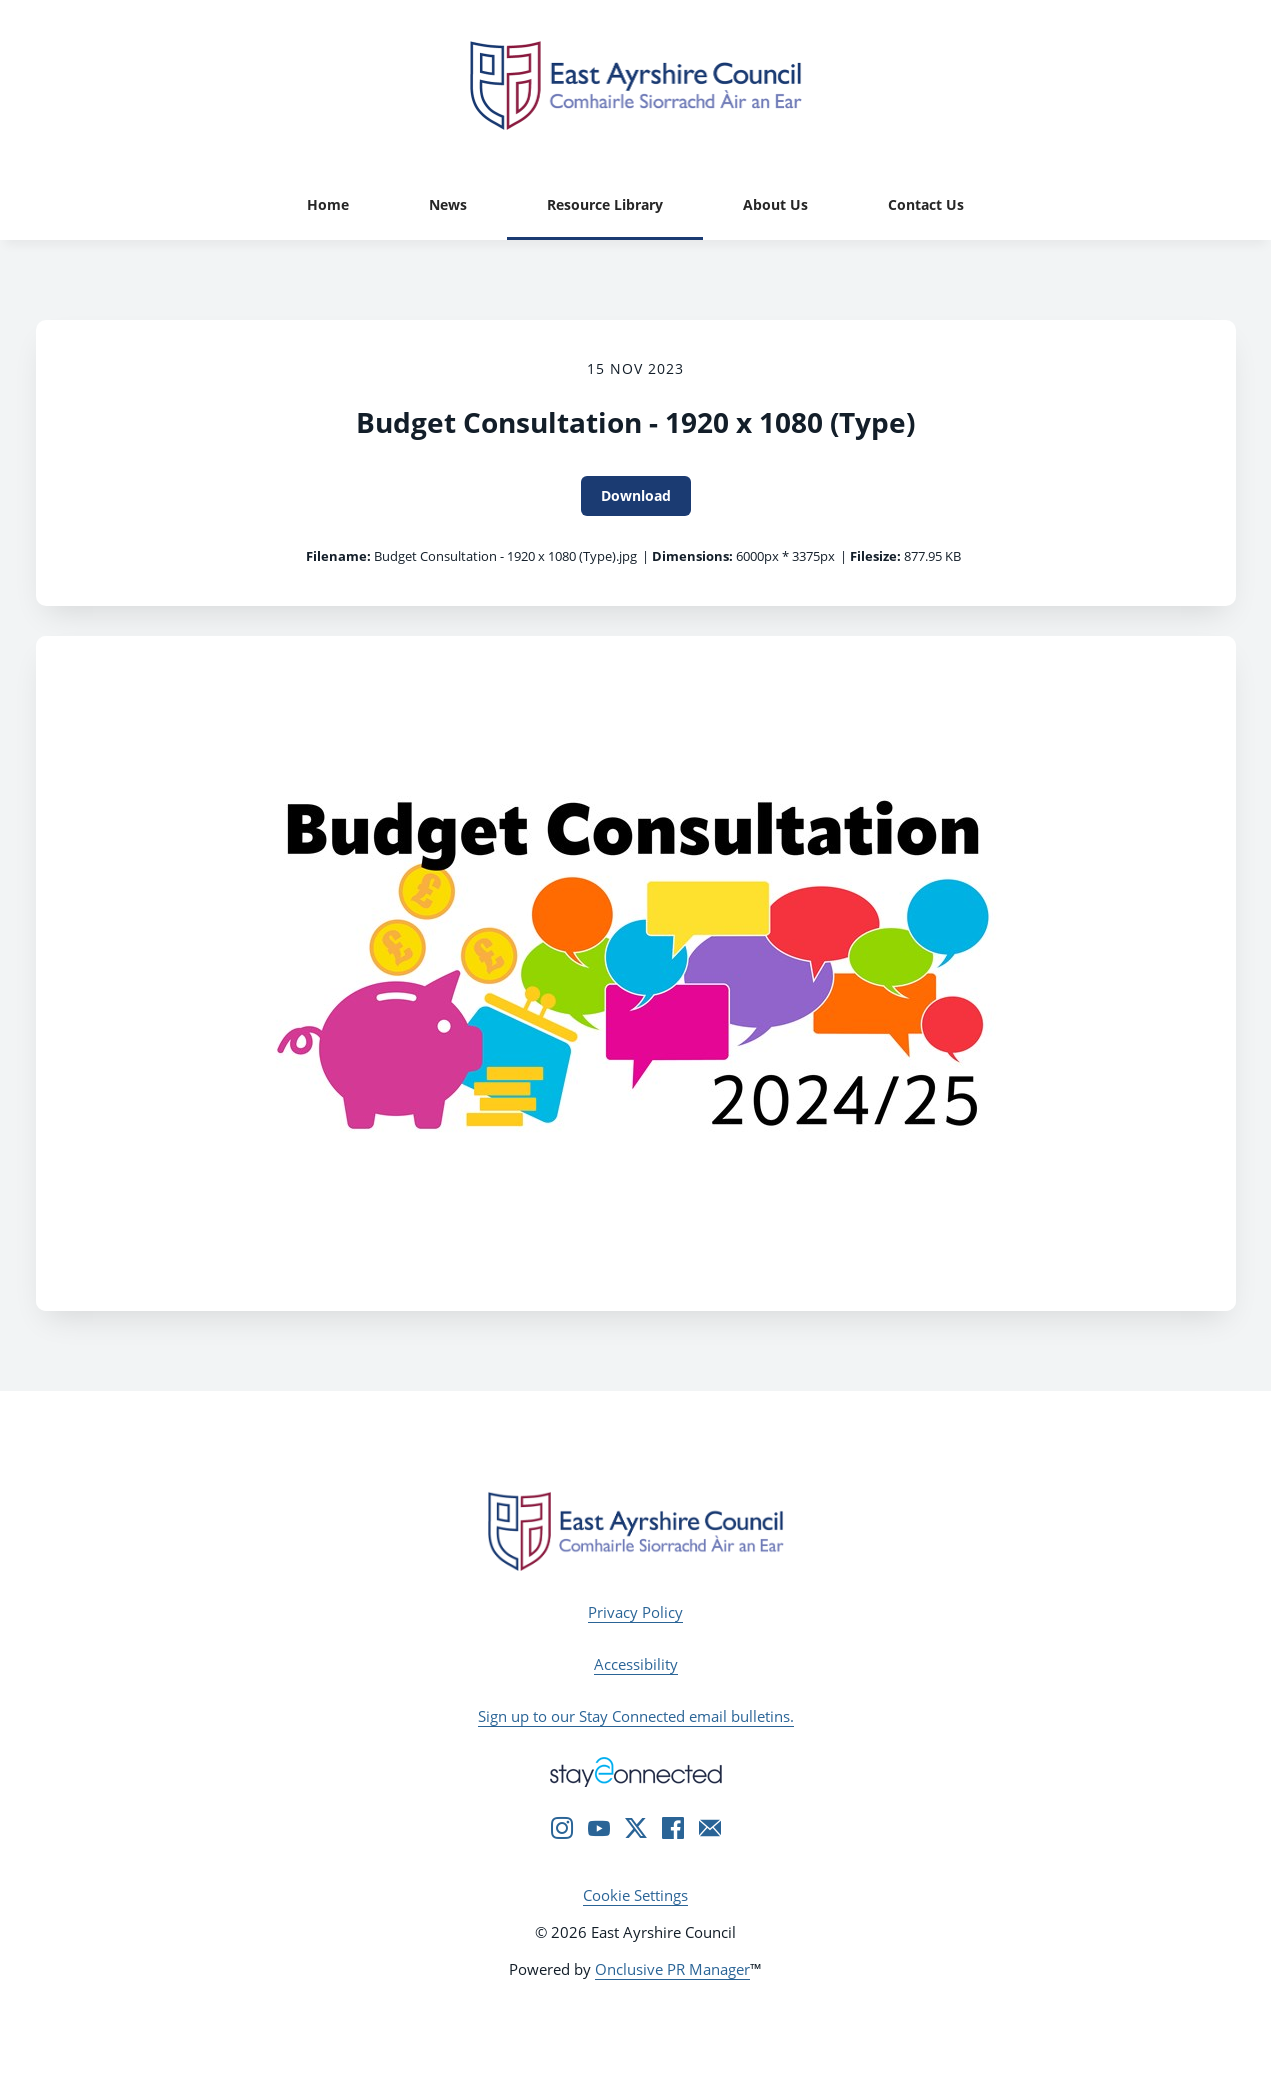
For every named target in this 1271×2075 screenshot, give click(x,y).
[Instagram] (562, 1828)
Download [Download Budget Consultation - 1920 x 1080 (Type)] (636, 495)
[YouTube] (599, 1828)
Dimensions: (692, 556)
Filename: (338, 556)
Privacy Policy (635, 1612)
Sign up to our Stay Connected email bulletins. (636, 1716)
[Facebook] (673, 1828)
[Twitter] (636, 1828)
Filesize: (875, 556)
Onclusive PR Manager (672, 1969)
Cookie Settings (635, 1895)
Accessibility (636, 1664)
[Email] (710, 1828)
